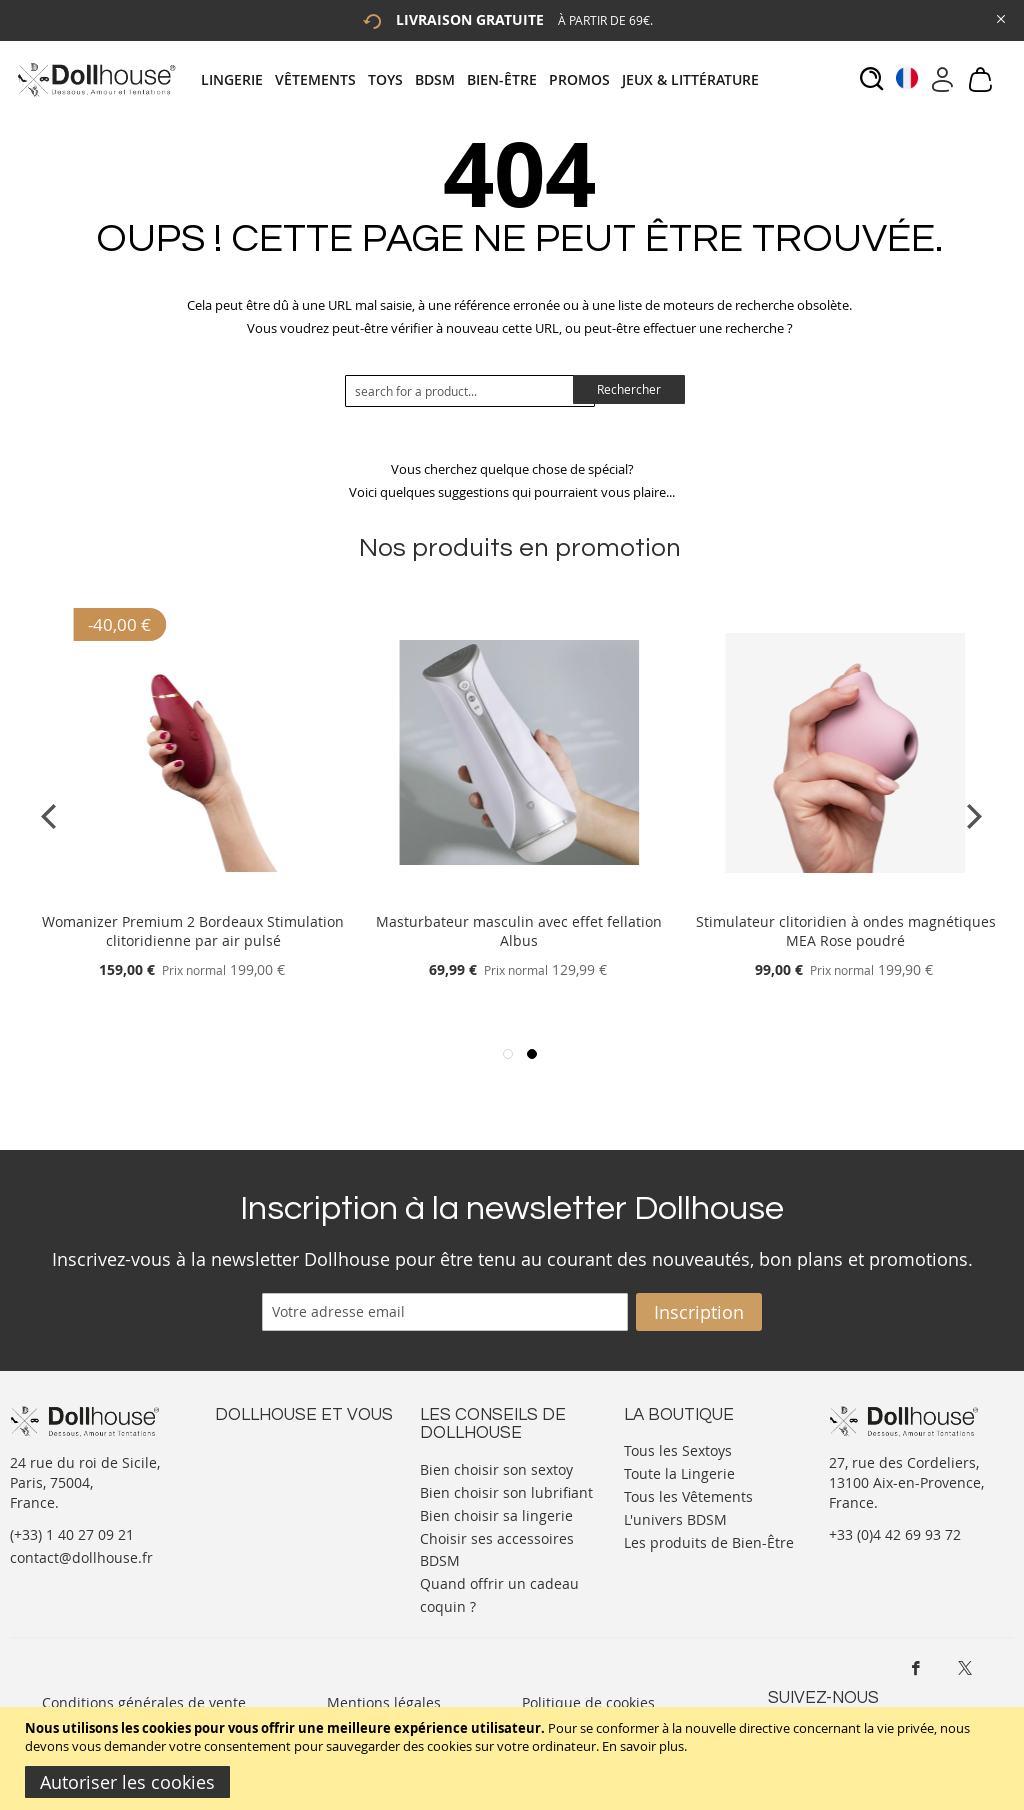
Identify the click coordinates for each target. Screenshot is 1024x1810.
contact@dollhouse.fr (81, 1557)
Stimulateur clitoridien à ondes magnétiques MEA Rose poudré (846, 931)
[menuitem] (238, 79)
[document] (514, 1758)
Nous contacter (266, 1448)
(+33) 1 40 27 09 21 (72, 1534)
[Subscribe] (699, 1312)
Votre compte (259, 1468)
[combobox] (470, 391)
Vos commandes (269, 1508)
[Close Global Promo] (999, 17)
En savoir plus (643, 1746)
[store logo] (95, 79)
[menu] (486, 79)
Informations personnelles (303, 1488)
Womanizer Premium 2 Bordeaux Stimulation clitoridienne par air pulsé (193, 931)
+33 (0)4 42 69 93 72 (895, 1534)
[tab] (486, 79)
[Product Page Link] (193, 897)
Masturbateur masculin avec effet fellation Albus (519, 931)
